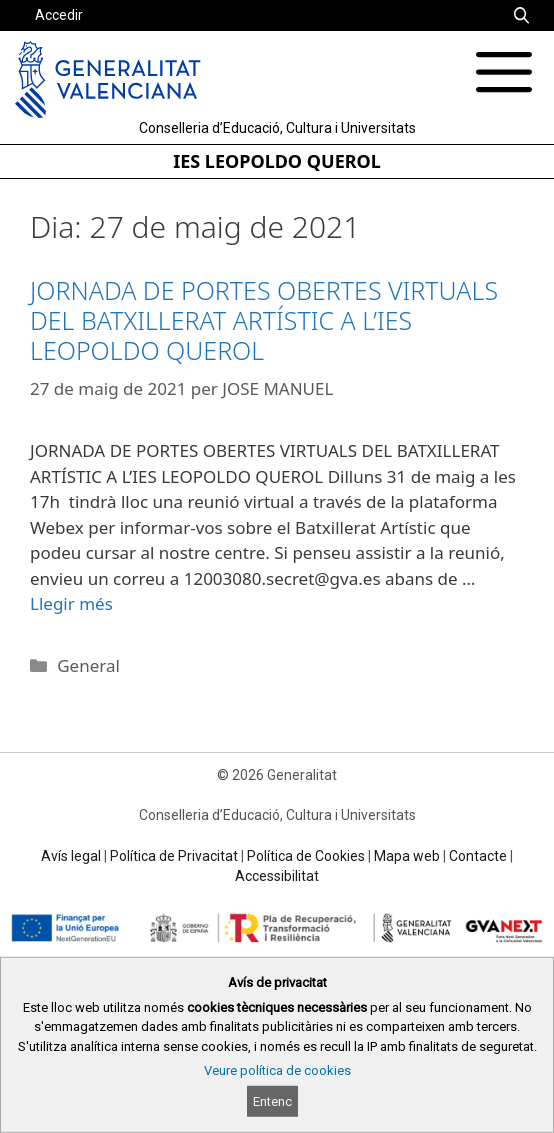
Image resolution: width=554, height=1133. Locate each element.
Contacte (478, 856)
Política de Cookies (306, 856)
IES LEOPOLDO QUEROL (277, 161)
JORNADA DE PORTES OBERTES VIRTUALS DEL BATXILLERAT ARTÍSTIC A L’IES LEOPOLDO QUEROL (264, 320)
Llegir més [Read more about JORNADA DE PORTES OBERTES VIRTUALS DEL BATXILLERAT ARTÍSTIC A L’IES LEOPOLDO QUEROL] (71, 603)
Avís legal (71, 856)
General (88, 665)
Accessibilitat (277, 876)
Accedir (59, 15)
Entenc (272, 1101)
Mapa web (407, 856)
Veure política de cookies (277, 1070)
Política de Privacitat (174, 856)
